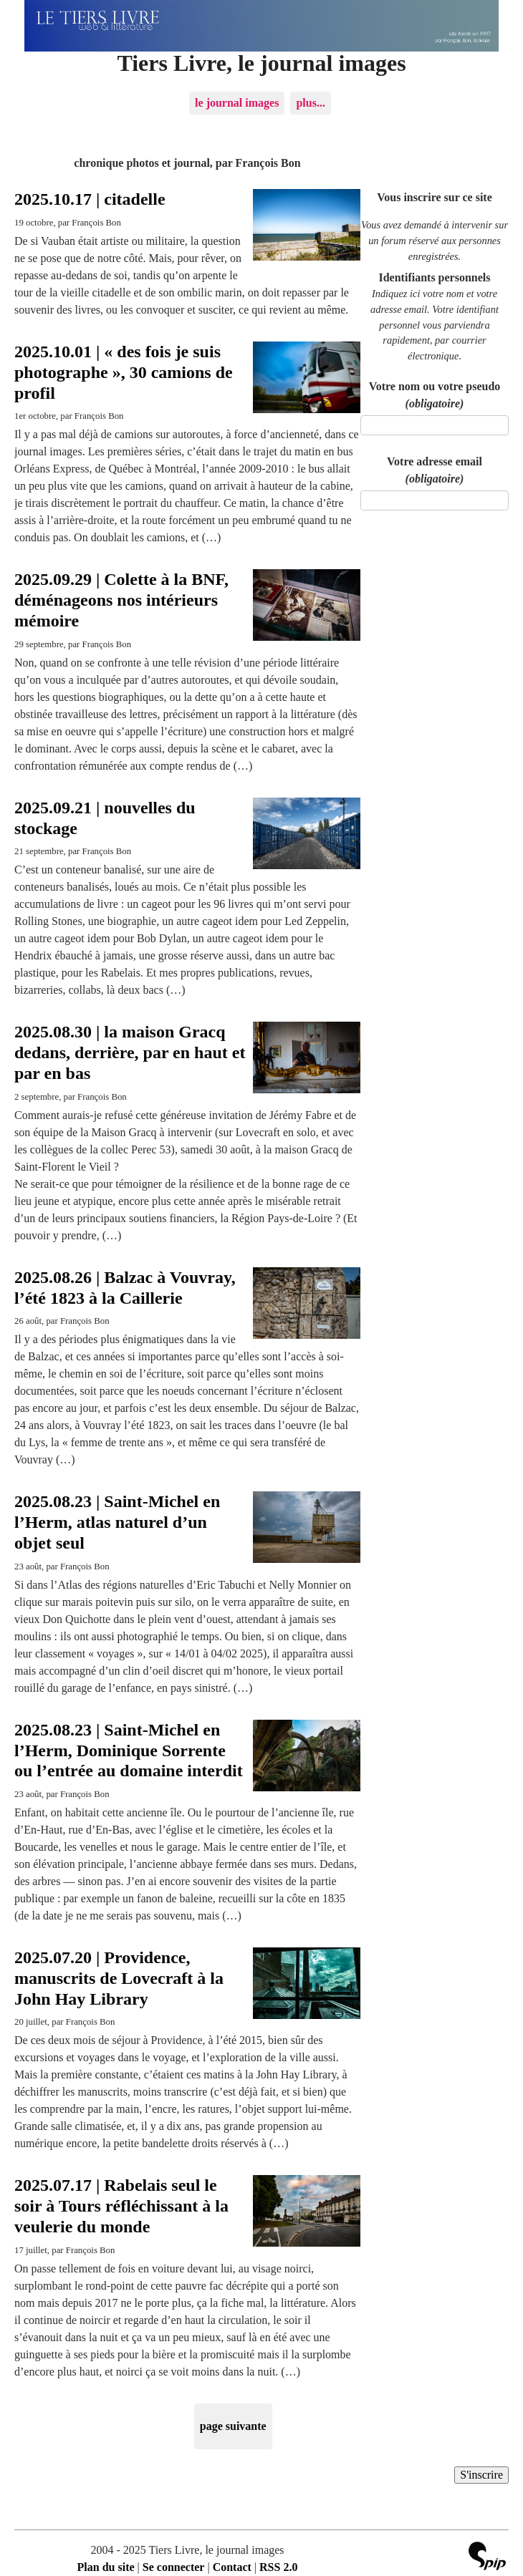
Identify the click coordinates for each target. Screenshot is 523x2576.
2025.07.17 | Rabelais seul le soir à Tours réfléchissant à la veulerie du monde (121, 2206)
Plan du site (106, 2567)
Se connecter (174, 2567)
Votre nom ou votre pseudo (435, 395)
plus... (310, 103)
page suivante (233, 2426)
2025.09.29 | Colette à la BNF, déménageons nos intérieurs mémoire (121, 600)
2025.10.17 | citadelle (89, 199)
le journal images (237, 103)
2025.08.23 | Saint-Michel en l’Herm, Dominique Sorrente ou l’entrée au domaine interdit (128, 1750)
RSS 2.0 (278, 2567)
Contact (232, 2567)
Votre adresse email (434, 470)
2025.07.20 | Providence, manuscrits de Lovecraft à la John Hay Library (119, 1978)
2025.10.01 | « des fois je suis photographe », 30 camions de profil (123, 372)
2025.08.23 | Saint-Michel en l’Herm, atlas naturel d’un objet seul (117, 1522)
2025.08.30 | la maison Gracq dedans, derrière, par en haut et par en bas (129, 1052)
